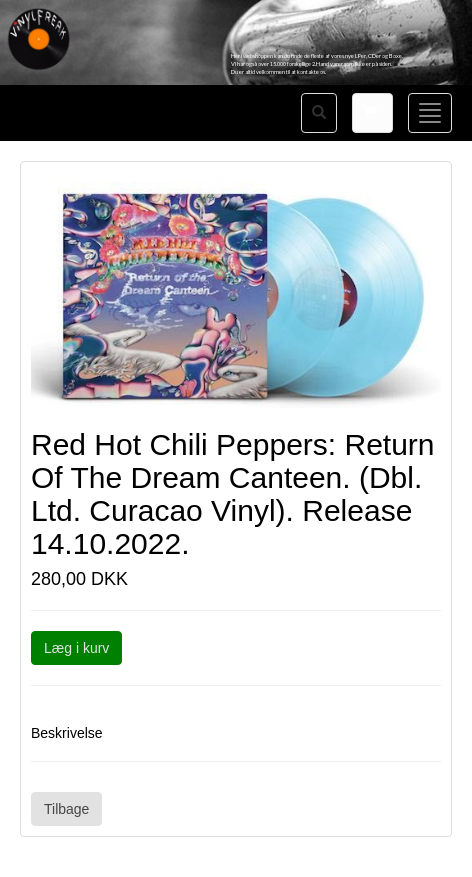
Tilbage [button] (66, 809)
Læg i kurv (76, 648)
